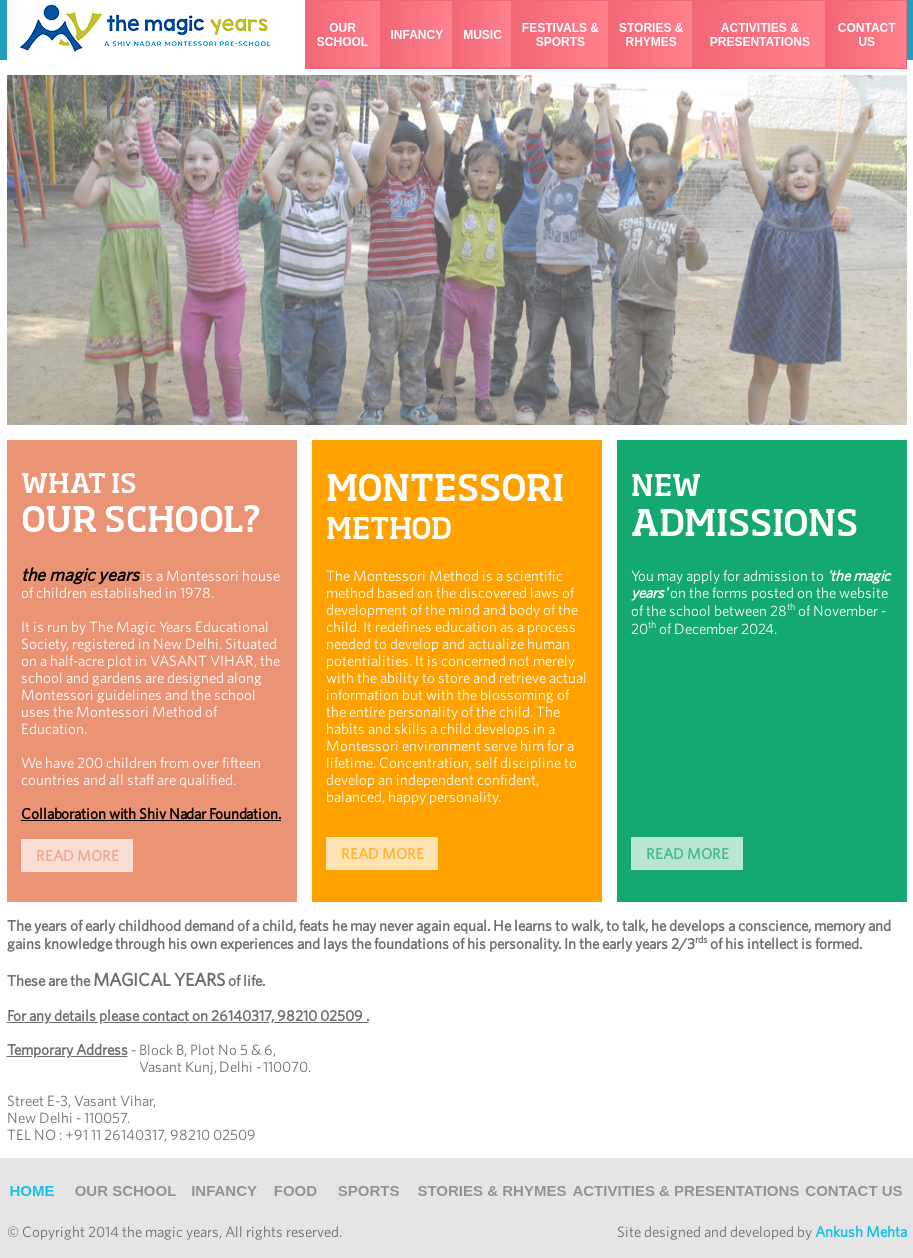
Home (32, 1190)
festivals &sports (560, 35)
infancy (417, 35)
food (295, 1190)
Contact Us (853, 1190)
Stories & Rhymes (491, 1190)
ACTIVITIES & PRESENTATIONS (685, 1190)
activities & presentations (760, 35)
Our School (126, 1190)
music (482, 35)
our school (342, 35)
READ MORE (382, 853)
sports (369, 1190)
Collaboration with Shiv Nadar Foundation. (151, 813)
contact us (867, 35)
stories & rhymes (651, 35)
